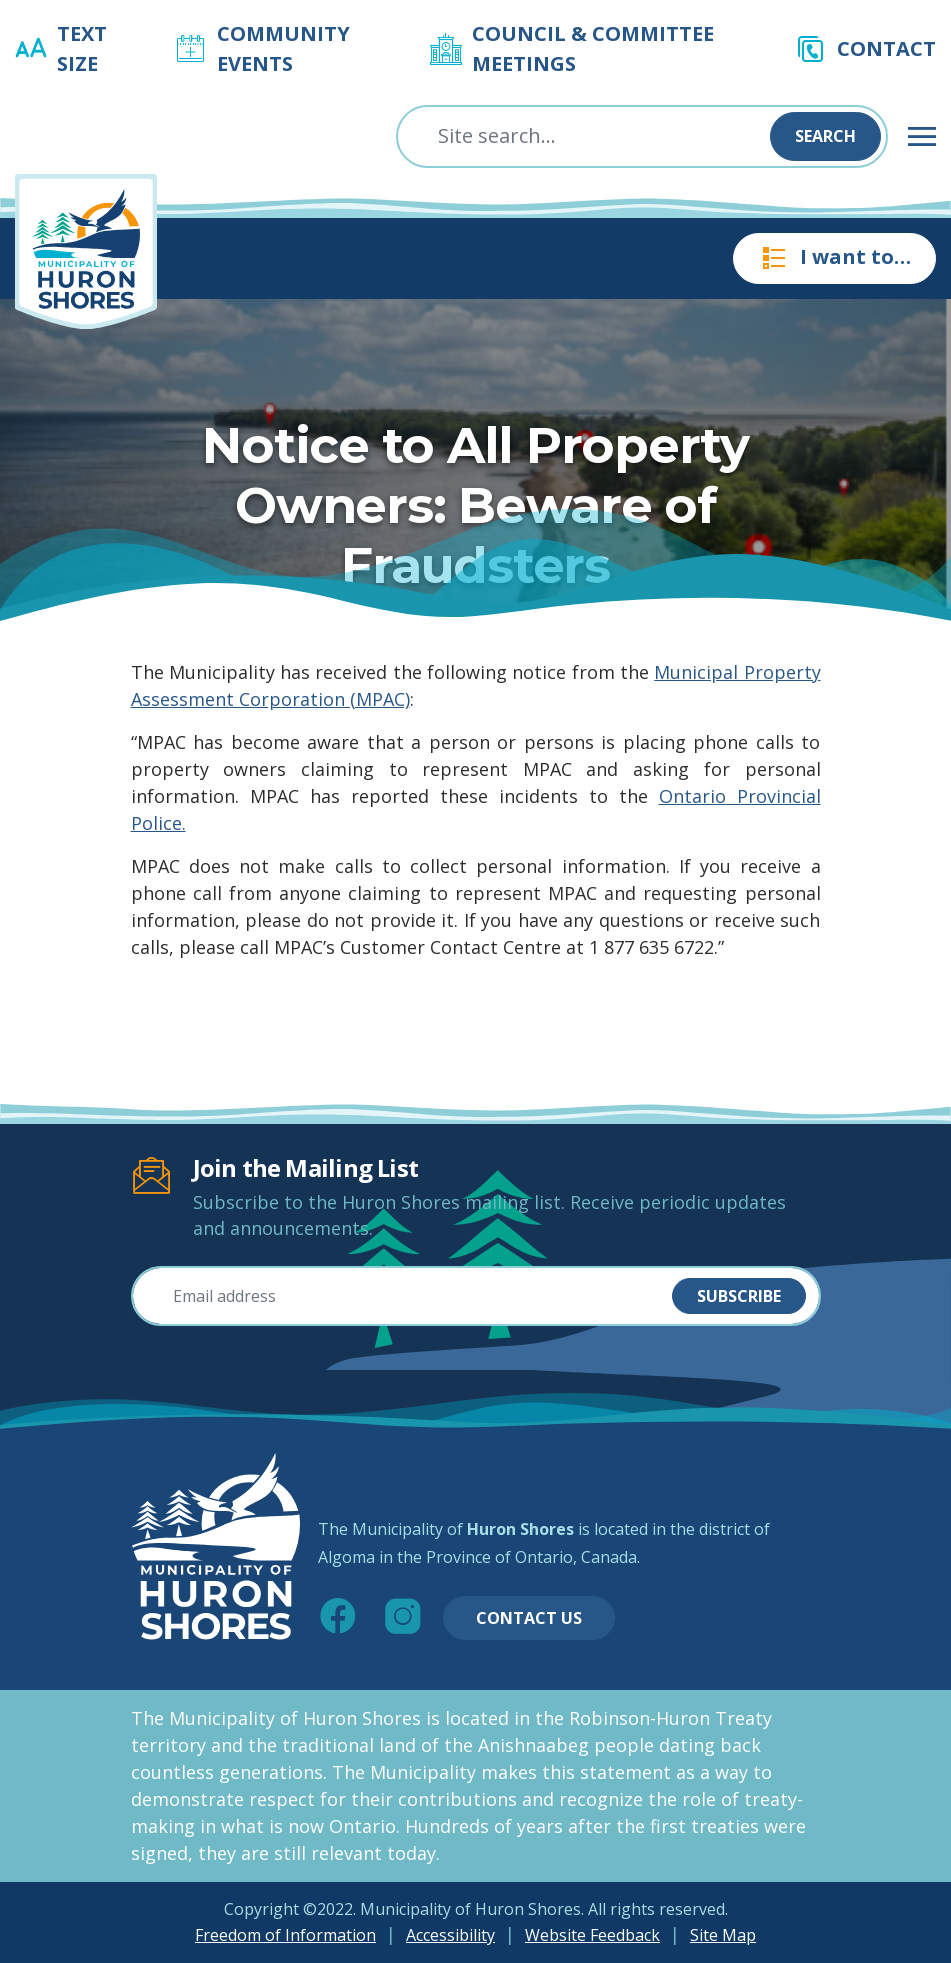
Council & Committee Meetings (593, 48)
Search (825, 136)
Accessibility (450, 1935)
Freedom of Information (285, 1935)
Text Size (82, 48)
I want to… (834, 258)
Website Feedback (592, 1935)
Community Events (283, 48)
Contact (886, 48)
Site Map (723, 1935)
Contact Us (529, 1618)
